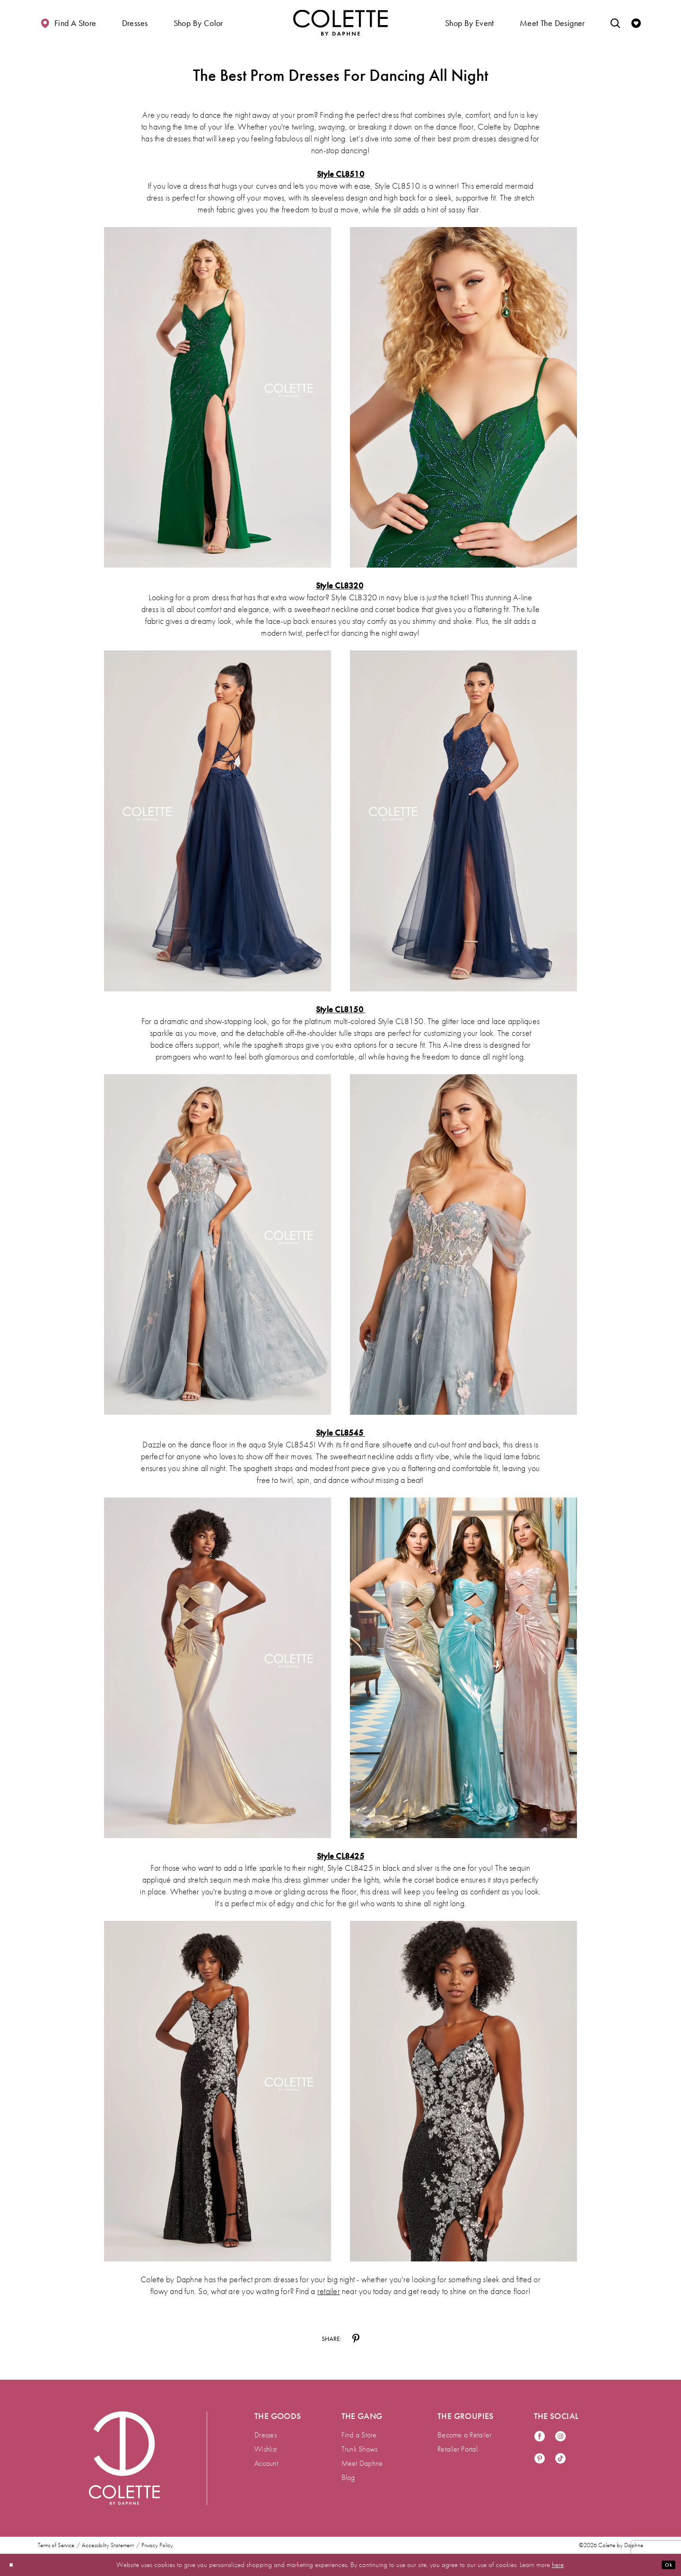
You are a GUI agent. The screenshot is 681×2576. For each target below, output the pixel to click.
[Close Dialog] (14, 2565)
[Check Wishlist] (636, 22)
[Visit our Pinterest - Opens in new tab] (539, 2459)
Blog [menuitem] (348, 2477)
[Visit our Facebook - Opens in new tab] (539, 2436)
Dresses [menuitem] (265, 2435)
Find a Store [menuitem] (359, 2435)
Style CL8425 (340, 1855)
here (558, 2564)
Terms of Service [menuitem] (56, 2545)
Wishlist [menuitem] (265, 2449)
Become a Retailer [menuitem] (464, 2435)
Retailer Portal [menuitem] (457, 2449)
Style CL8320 (339, 585)
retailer (328, 2291)
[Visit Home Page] (340, 22)
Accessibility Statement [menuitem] (108, 2545)
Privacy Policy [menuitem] (157, 2545)
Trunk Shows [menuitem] (359, 2449)
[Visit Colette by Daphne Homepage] (124, 2458)
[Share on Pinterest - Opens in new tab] (356, 2338)
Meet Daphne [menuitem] (362, 2463)
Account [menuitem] (266, 2463)
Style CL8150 (340, 1009)
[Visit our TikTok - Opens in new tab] (560, 2459)
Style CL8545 (340, 1432)
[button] (135, 22)
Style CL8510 (340, 173)
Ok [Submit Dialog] (666, 2564)
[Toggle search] (615, 22)
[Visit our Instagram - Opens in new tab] (560, 2436)
